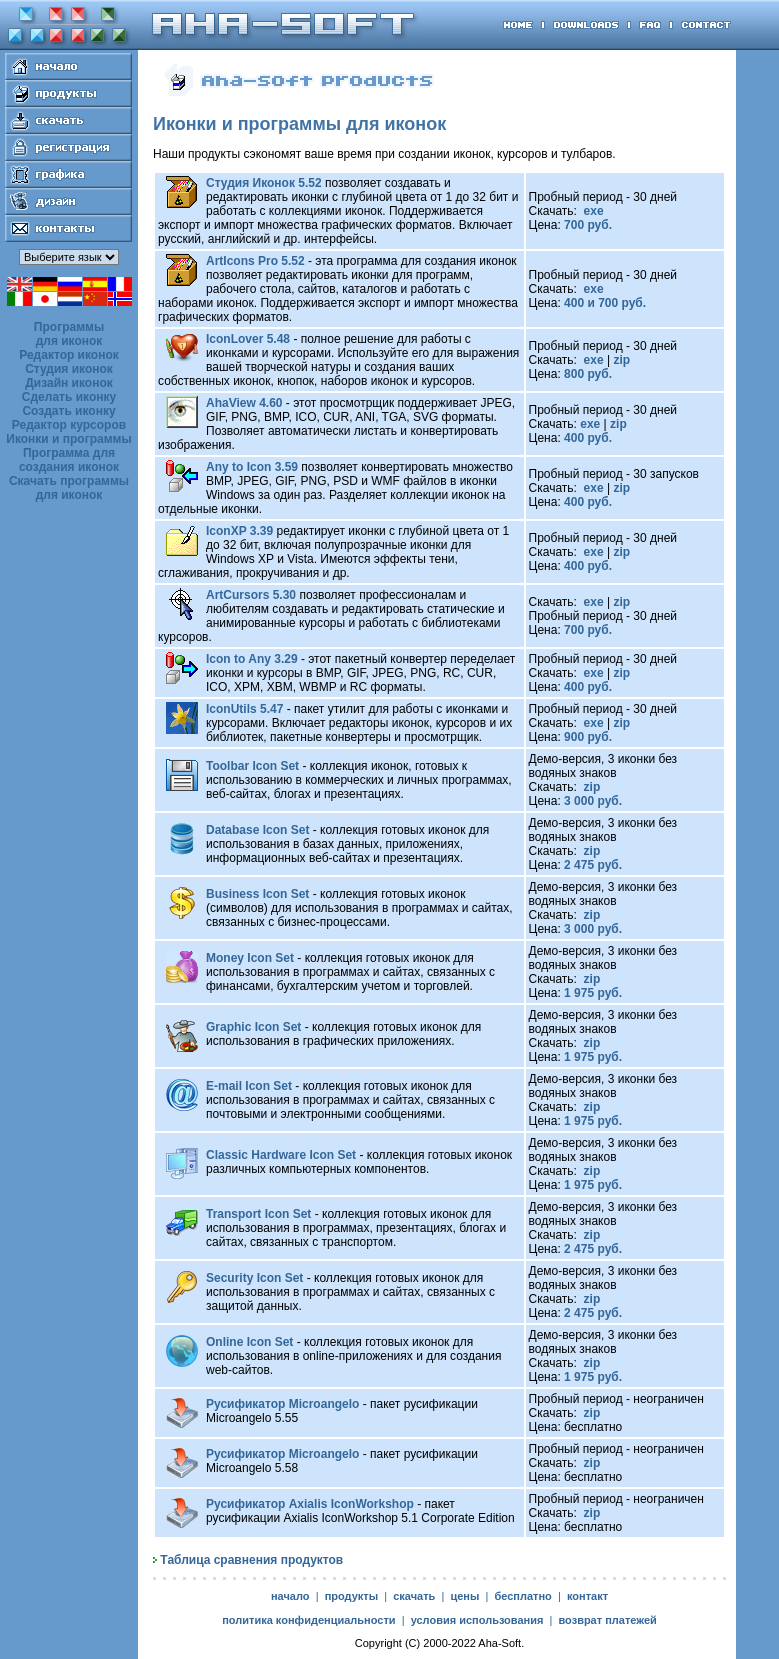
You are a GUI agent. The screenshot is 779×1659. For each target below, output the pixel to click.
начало (290, 1596)
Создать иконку (68, 411)
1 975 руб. (593, 993)
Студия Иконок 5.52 (264, 183)
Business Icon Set (257, 894)
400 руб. (588, 438)
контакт (587, 1596)
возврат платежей (607, 1620)
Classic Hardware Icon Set (281, 1155)
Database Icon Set (257, 830)
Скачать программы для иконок (69, 488)
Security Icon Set (254, 1278)
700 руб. (588, 225)
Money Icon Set (250, 958)
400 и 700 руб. (605, 303)
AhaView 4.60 (244, 403)
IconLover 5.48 (248, 339)
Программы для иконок (69, 334)
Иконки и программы (68, 439)
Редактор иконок (69, 355)
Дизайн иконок (69, 383)
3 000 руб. (593, 801)
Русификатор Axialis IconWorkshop (310, 1504)
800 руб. (588, 374)
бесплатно (522, 1596)
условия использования (477, 1620)
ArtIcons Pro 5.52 (255, 261)
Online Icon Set (249, 1342)
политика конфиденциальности (308, 1620)
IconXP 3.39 (239, 531)
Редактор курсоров (69, 425)
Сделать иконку (69, 397)
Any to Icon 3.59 (252, 467)
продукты (351, 1596)
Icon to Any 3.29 (252, 659)
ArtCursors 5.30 (251, 595)
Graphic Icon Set (253, 1027)
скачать (414, 1596)
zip (621, 360)
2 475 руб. (593, 865)
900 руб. (588, 737)
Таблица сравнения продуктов (251, 1560)
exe (591, 211)
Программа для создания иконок (69, 460)
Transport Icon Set (258, 1214)
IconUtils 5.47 (244, 709)
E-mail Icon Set (249, 1086)
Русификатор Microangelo (282, 1404)
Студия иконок (69, 369)
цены (464, 1596)
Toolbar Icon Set (252, 766)
